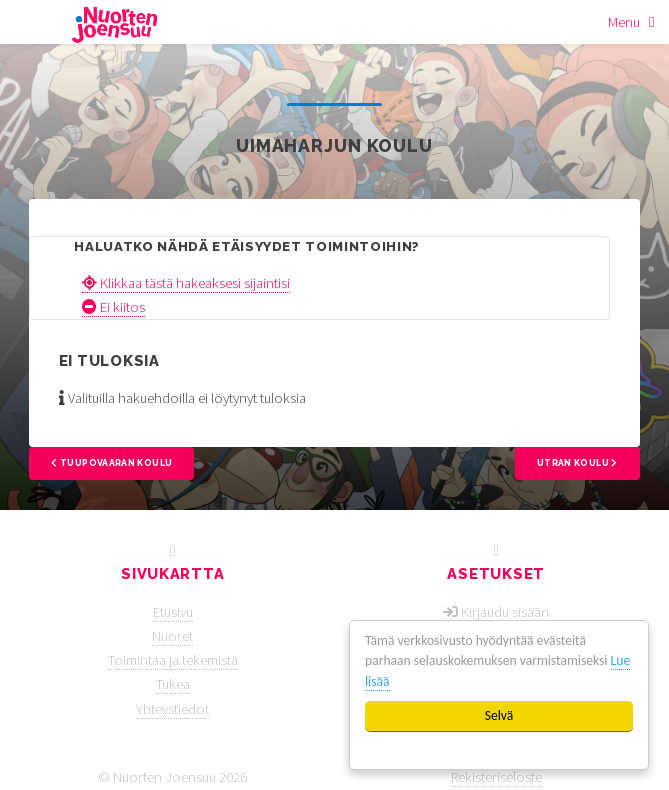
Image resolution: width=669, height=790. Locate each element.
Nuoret (172, 636)
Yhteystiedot (172, 709)
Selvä (499, 715)
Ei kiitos (113, 307)
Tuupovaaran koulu (111, 463)
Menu (624, 22)
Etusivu (173, 612)
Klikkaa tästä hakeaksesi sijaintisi (186, 283)
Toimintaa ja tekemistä (173, 660)
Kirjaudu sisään (505, 612)
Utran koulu (577, 463)
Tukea (173, 684)
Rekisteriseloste (496, 777)
